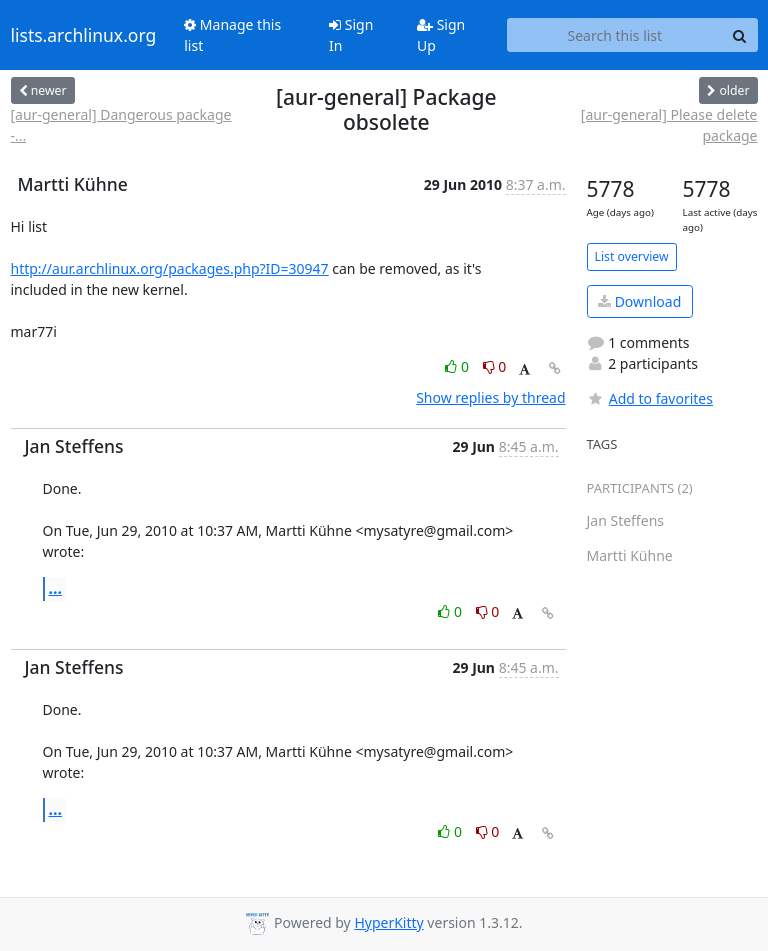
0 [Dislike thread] (495, 366)
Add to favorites (650, 398)
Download (639, 301)
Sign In (351, 35)
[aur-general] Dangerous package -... (121, 125)
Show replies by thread (490, 397)
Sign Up (441, 35)
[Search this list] (614, 35)
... (56, 588)
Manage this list (232, 35)
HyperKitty (388, 922)
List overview (632, 256)
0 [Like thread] (458, 366)
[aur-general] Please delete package (669, 125)
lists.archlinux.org (84, 35)
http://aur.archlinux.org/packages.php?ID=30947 (170, 268)
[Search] (740, 35)
